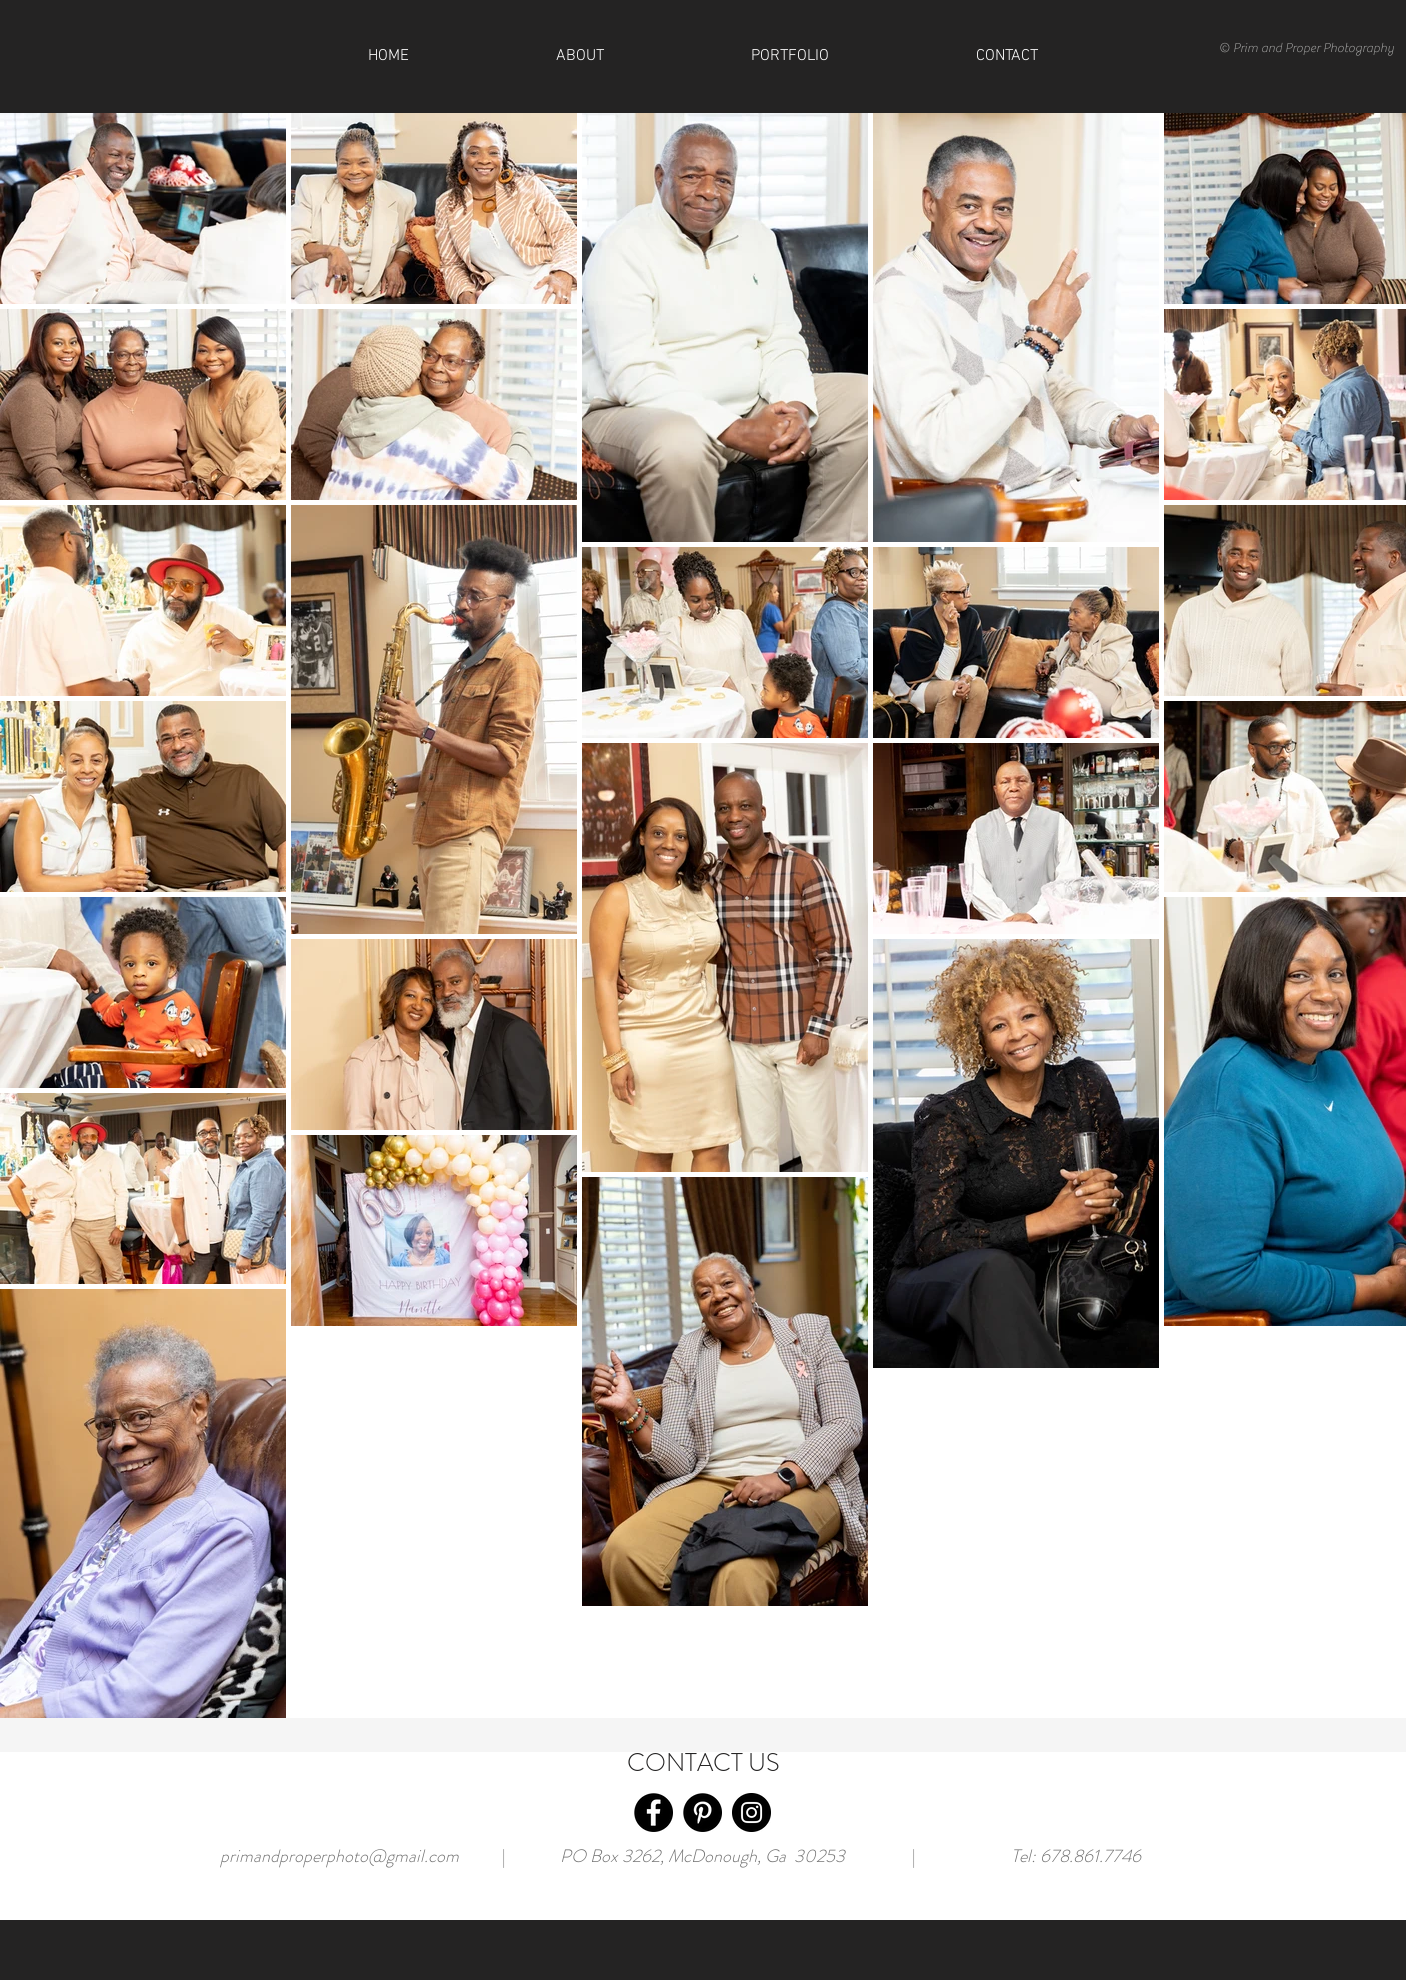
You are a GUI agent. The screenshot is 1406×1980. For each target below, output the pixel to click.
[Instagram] (751, 1812)
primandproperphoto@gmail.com (339, 1856)
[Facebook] (653, 1812)
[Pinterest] (702, 1812)
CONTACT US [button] (703, 1763)
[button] (1006, 56)
